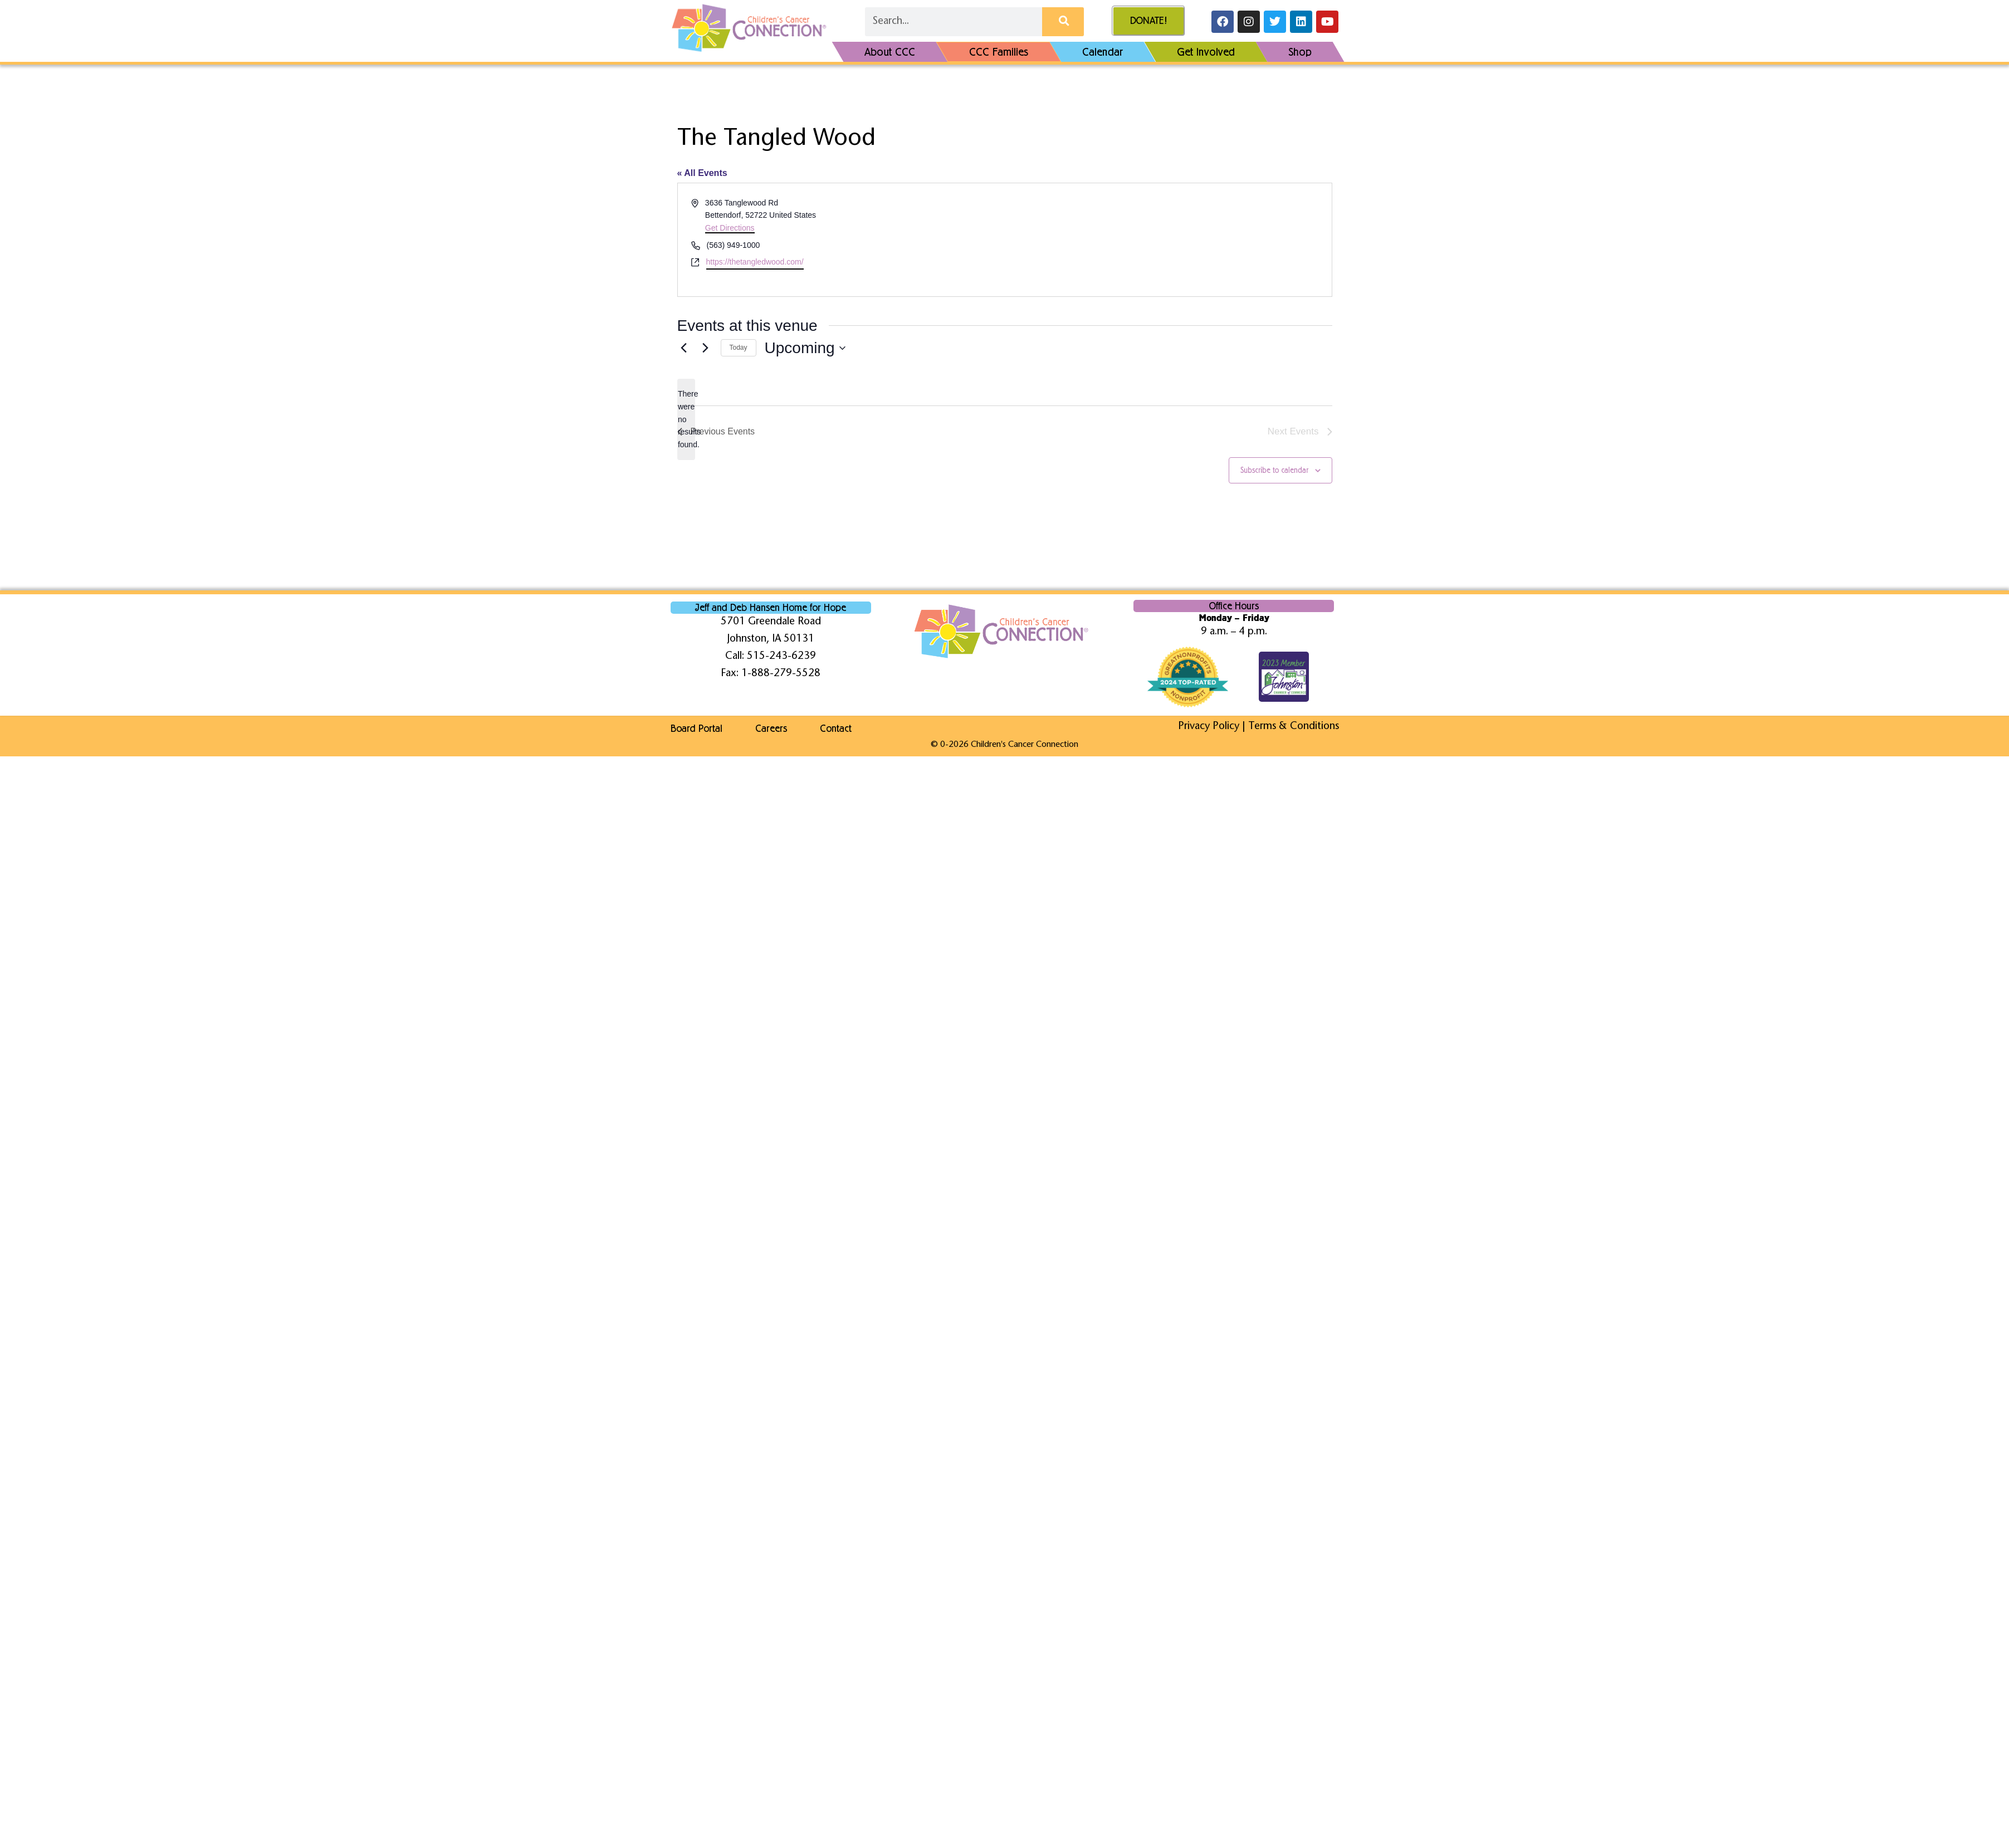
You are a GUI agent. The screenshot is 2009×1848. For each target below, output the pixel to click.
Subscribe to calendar (1274, 470)
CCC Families (998, 51)
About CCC (889, 51)
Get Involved (1206, 51)
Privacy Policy (1208, 726)
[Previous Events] (684, 348)
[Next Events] (705, 348)
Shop (1300, 51)
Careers (772, 728)
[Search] (1063, 21)
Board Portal (696, 728)
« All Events (702, 173)
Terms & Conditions (1293, 726)
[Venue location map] (1167, 240)
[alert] (686, 419)
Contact (837, 728)
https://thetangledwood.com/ (755, 261)
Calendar (1103, 51)
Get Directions (730, 227)
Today (738, 347)
